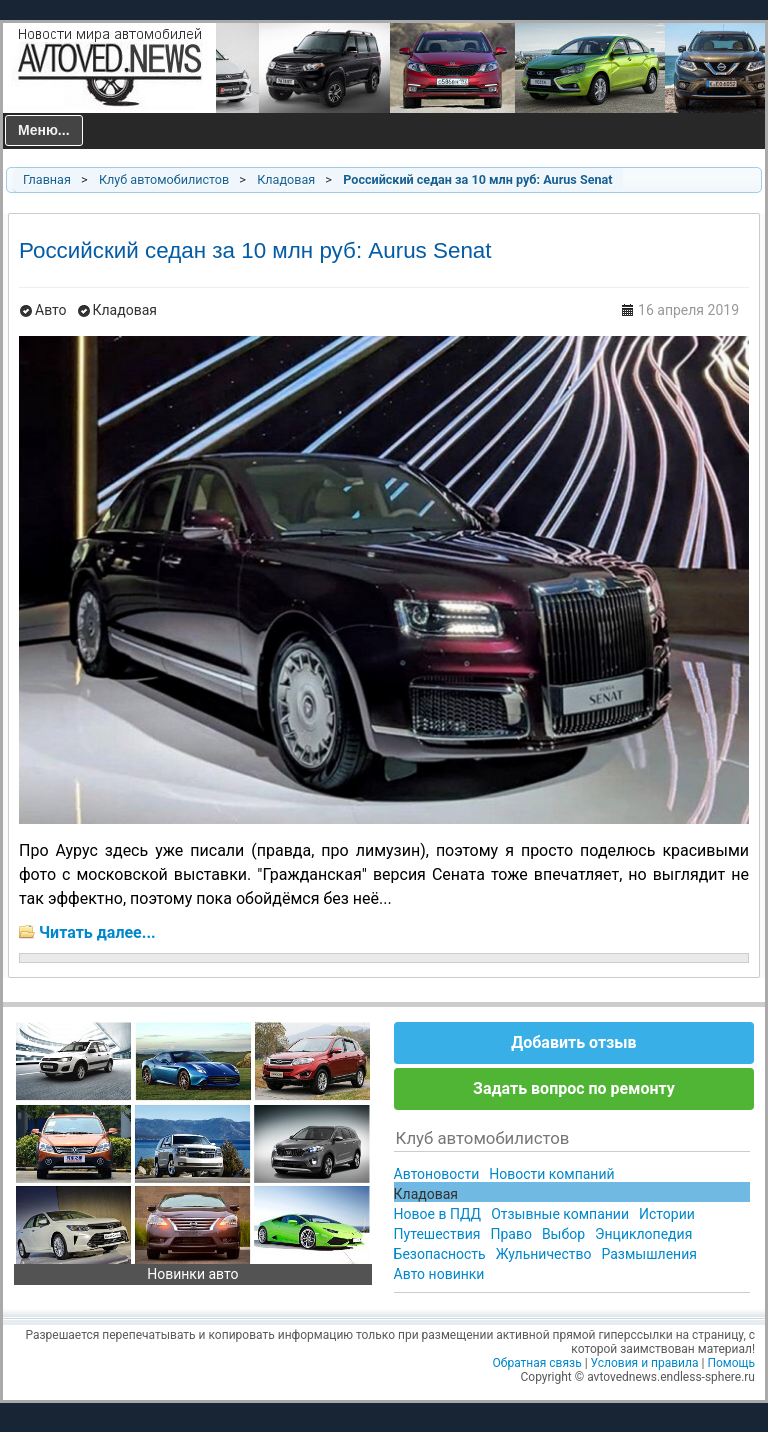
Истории (667, 1214)
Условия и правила (645, 1363)
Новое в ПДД (438, 1214)
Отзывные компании (560, 1214)
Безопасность (440, 1254)
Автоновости (437, 1174)
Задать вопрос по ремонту (574, 1088)
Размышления (648, 1254)
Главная (47, 179)
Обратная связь (537, 1363)
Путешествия (437, 1234)
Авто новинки (439, 1274)
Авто (51, 310)
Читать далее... (97, 932)
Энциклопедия (643, 1234)
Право (510, 1234)
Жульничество (544, 1254)
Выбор (563, 1234)
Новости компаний (551, 1174)
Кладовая (286, 179)
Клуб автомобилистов (164, 179)
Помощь (731, 1363)
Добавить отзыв (573, 1042)
